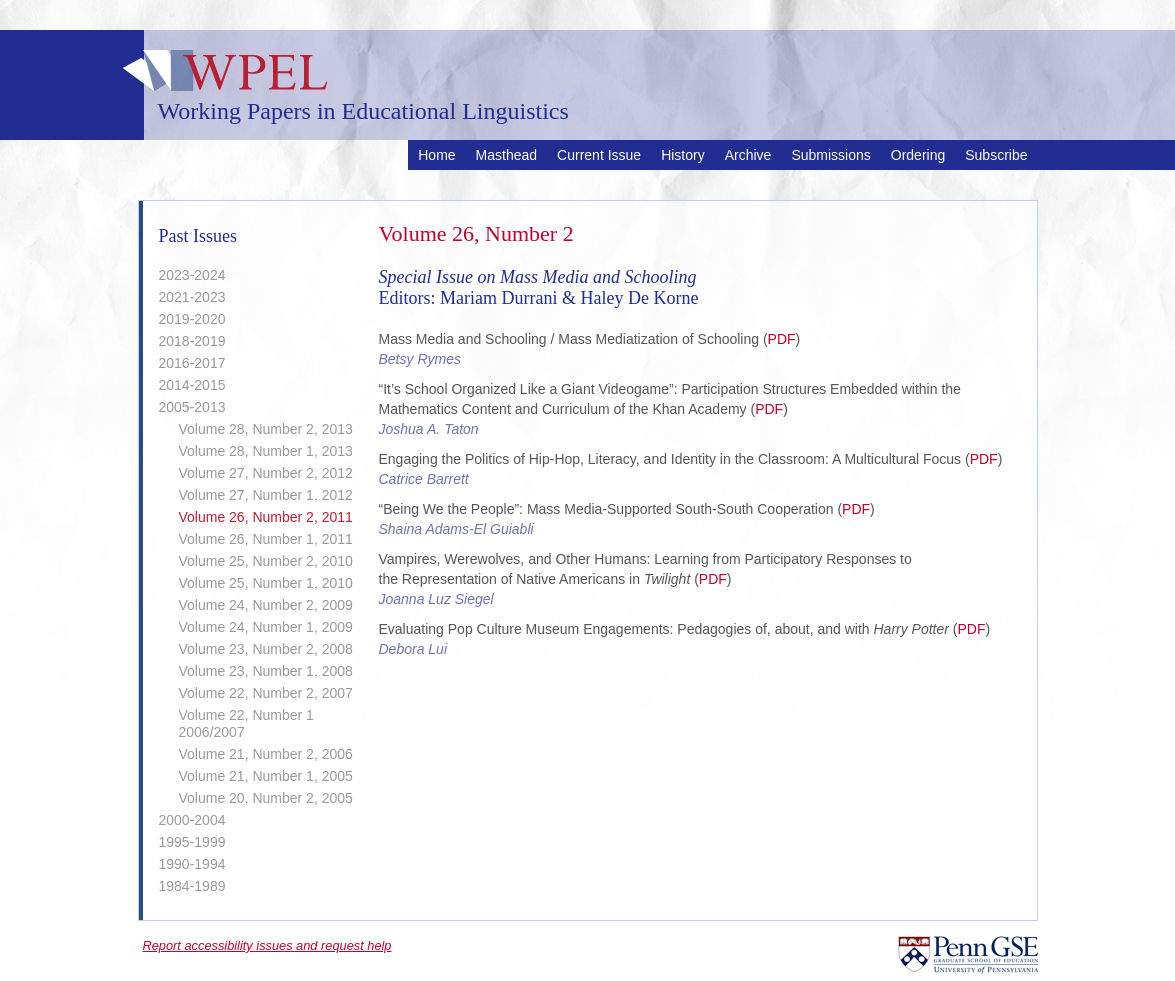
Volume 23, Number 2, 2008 (266, 649)
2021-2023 (192, 297)
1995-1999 (192, 842)
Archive (748, 155)
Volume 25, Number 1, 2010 (266, 583)
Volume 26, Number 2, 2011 (266, 517)
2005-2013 (192, 407)
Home (436, 155)
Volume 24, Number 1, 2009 (266, 627)
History (683, 155)
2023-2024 (192, 275)
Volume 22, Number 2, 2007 (266, 693)
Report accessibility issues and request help (267, 945)
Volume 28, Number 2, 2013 (266, 429)
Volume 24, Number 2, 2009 (266, 605)
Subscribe (996, 155)
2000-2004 (192, 820)
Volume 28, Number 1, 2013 (266, 451)
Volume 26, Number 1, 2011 (266, 539)
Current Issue (599, 155)
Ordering (918, 155)
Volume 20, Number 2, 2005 (266, 798)
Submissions (830, 155)
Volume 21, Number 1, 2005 (266, 776)
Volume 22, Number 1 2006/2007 (246, 723)
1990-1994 (192, 864)
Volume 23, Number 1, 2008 (266, 671)
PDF (782, 339)
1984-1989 (192, 886)
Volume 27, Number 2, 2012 (266, 473)
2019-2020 (192, 319)
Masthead (506, 155)
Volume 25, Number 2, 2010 (266, 561)
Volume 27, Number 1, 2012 (266, 495)
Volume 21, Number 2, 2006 (266, 754)
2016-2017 (192, 363)
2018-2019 (192, 341)
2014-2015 (192, 385)
